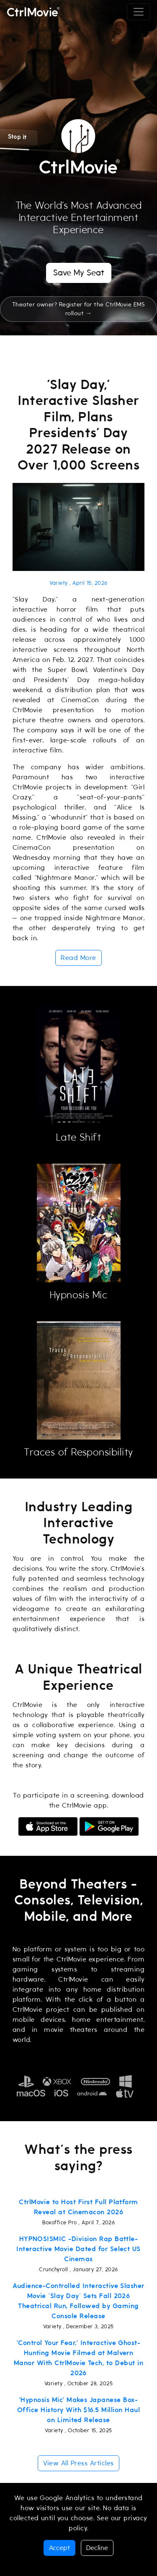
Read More (78, 958)
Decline (97, 2548)
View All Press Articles (78, 2463)
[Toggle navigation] (138, 11)
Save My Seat (78, 273)
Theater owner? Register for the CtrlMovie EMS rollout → (78, 309)
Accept (59, 2548)
